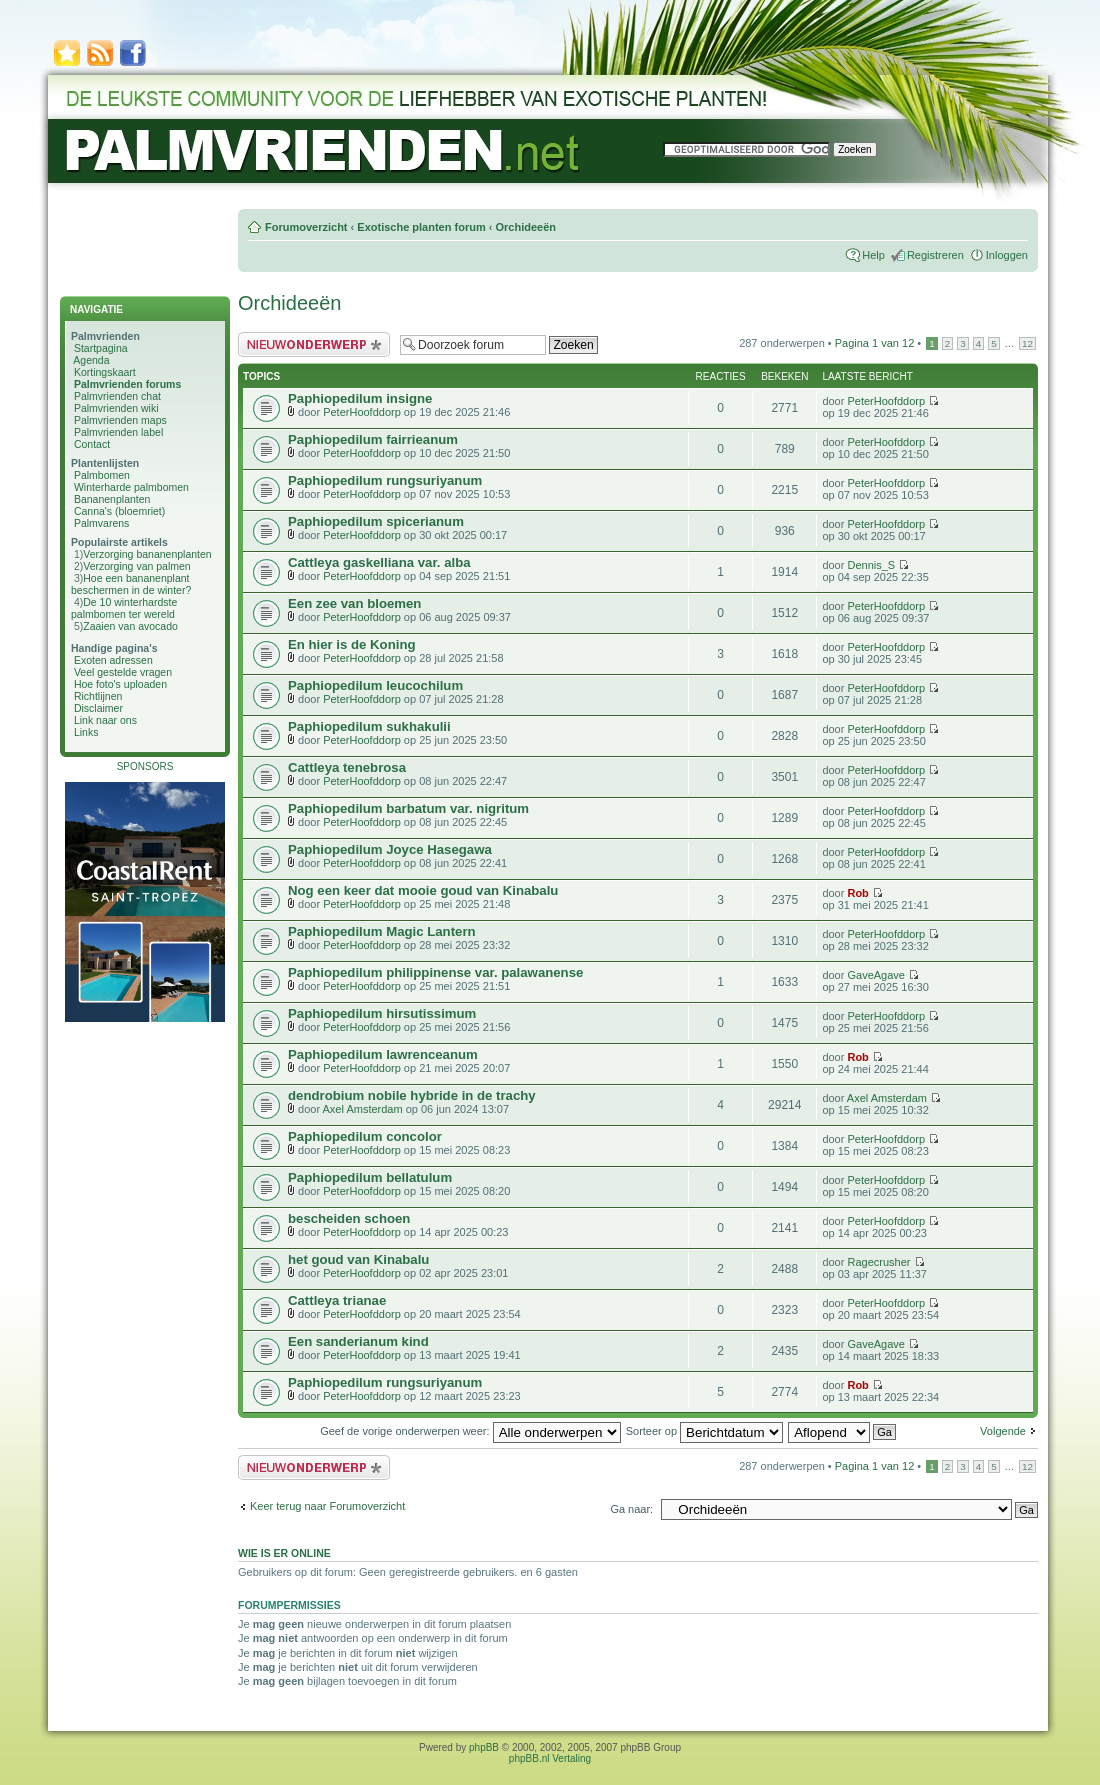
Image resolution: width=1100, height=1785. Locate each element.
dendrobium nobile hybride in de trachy (412, 1095)
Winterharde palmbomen (131, 487)
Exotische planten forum (421, 227)
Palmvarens (101, 523)
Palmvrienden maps (120, 420)
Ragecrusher (878, 1262)
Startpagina (101, 348)
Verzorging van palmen (136, 566)
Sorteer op (704, 1431)
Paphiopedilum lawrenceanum (383, 1054)
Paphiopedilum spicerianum (376, 521)
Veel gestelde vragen (123, 672)
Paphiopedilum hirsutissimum (382, 1013)
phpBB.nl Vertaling (550, 1758)
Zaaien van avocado (130, 626)
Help (873, 255)
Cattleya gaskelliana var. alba (379, 562)
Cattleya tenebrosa (347, 767)
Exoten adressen (113, 660)
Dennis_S (871, 565)
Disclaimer (98, 708)
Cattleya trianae (337, 1300)
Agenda (91, 360)
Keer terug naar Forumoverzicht (327, 1506)
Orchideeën (525, 227)
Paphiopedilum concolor (365, 1136)
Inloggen (1007, 255)
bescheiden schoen (349, 1218)
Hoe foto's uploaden (120, 684)
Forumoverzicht (306, 227)
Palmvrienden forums (127, 384)
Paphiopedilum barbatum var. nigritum (408, 808)
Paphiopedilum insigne (360, 398)
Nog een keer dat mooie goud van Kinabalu (423, 890)
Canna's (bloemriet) (119, 511)
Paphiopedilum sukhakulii (369, 726)
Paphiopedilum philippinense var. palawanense (435, 972)
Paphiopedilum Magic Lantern (382, 931)
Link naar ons (105, 720)
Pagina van (875, 343)
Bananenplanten (112, 499)
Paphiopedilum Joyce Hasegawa (390, 849)
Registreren (935, 255)
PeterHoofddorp (362, 412)
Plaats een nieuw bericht (314, 344)
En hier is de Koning (352, 644)
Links (86, 732)
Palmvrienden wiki (116, 408)
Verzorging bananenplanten (147, 554)
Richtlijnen (98, 696)
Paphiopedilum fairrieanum (373, 439)
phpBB (484, 1747)
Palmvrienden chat (117, 396)
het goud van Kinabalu (358, 1259)
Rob (857, 893)
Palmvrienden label (118, 432)
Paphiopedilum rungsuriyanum (385, 480)
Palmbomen (102, 475)
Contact (92, 444)
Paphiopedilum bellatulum (370, 1177)
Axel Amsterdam (363, 1109)
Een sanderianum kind (358, 1341)
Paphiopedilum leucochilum (375, 685)
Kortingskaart (105, 372)
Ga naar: (631, 1509)
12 (1027, 343)
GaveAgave (875, 975)
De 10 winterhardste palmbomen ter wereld (124, 608)
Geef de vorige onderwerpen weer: (470, 1431)
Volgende (1003, 1431)
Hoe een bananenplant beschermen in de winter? (131, 584)
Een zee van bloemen (354, 603)
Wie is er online (284, 1553)
